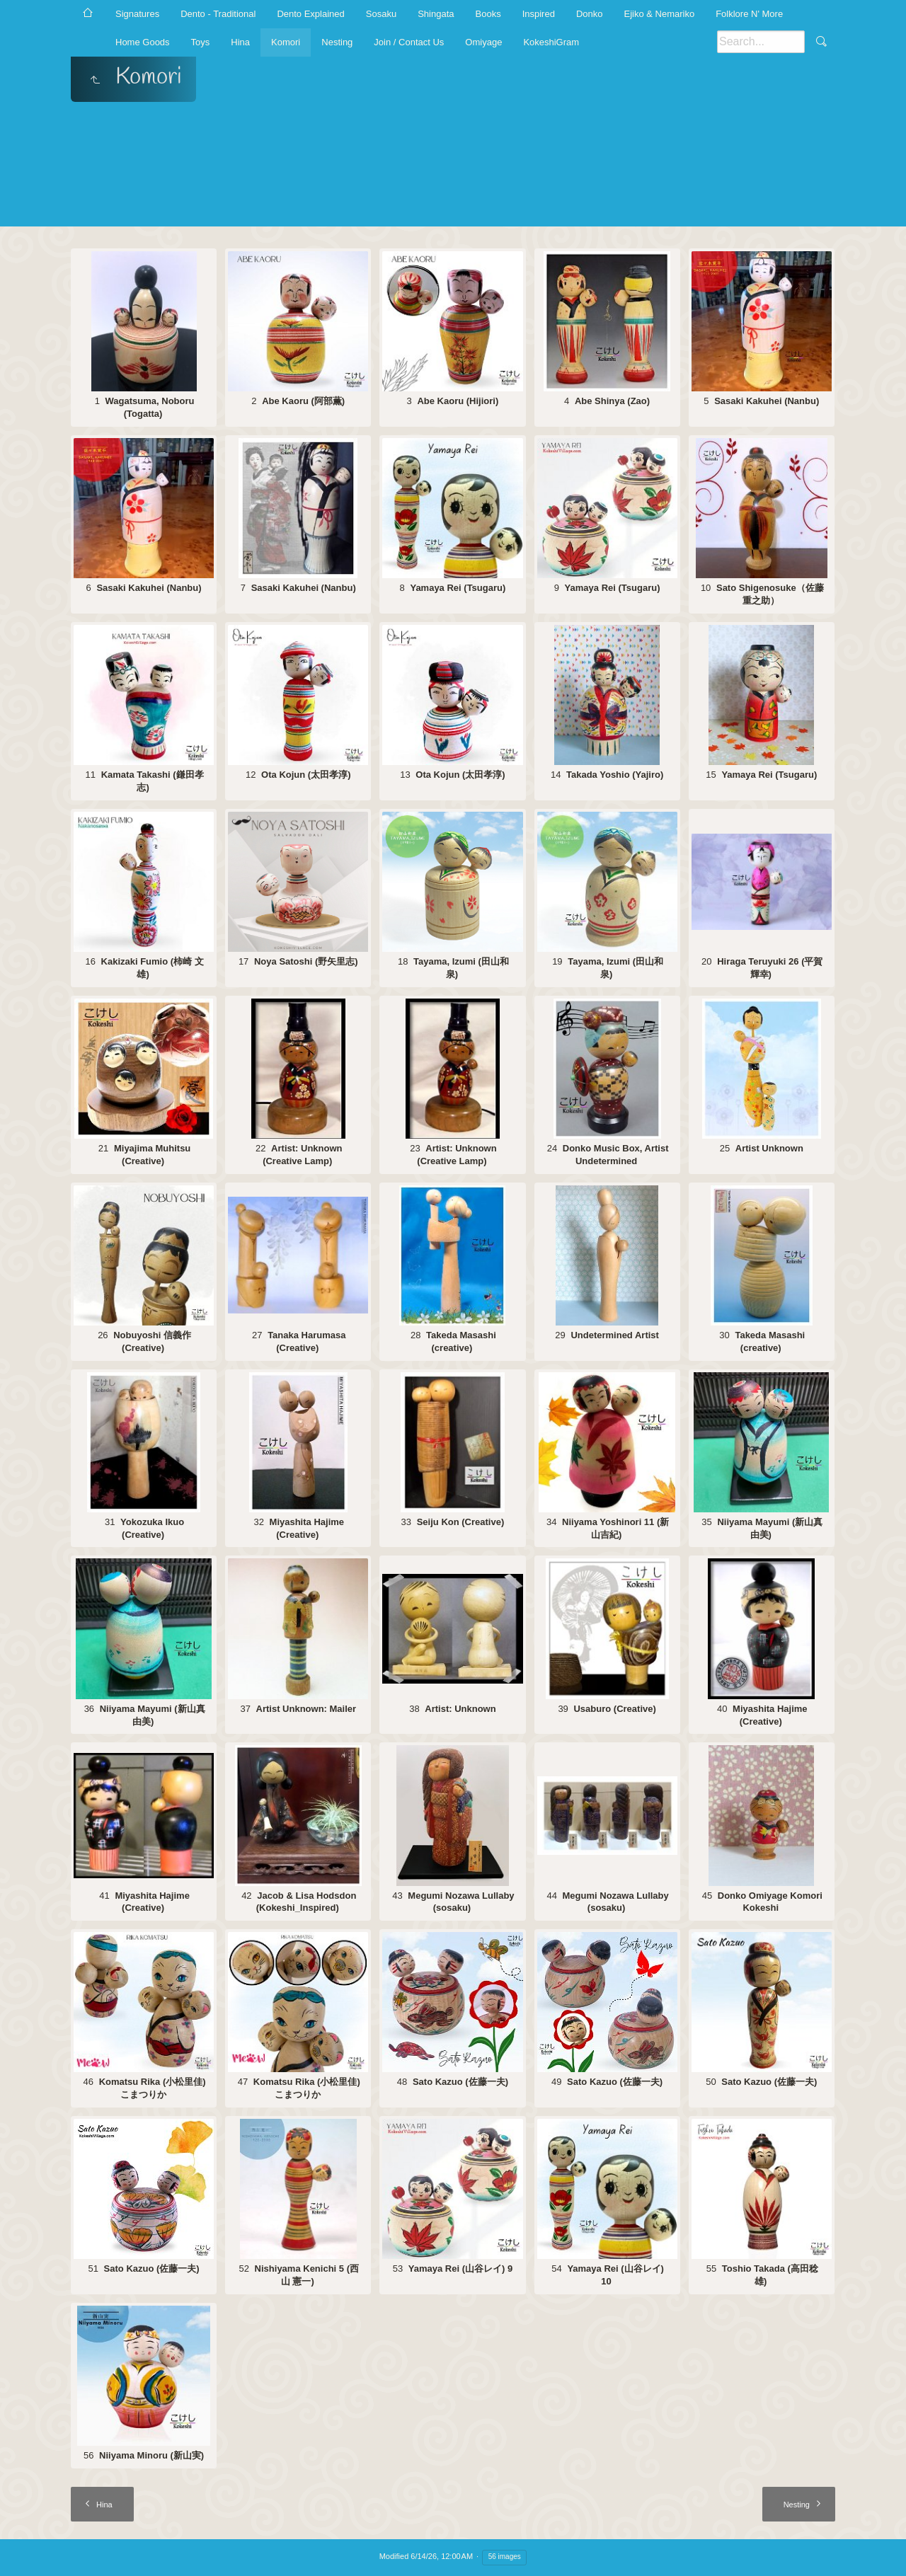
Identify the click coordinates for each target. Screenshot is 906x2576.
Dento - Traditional (218, 13)
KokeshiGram (551, 42)
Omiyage (483, 42)
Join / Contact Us (409, 42)
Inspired (538, 13)
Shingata (436, 13)
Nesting (336, 42)
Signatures (137, 13)
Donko (589, 13)
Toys (200, 42)
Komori (285, 42)
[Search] (761, 41)
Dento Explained (310, 13)
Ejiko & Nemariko (659, 13)
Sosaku (381, 13)
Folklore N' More (749, 13)
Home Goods (142, 42)
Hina (240, 42)
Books (488, 13)
